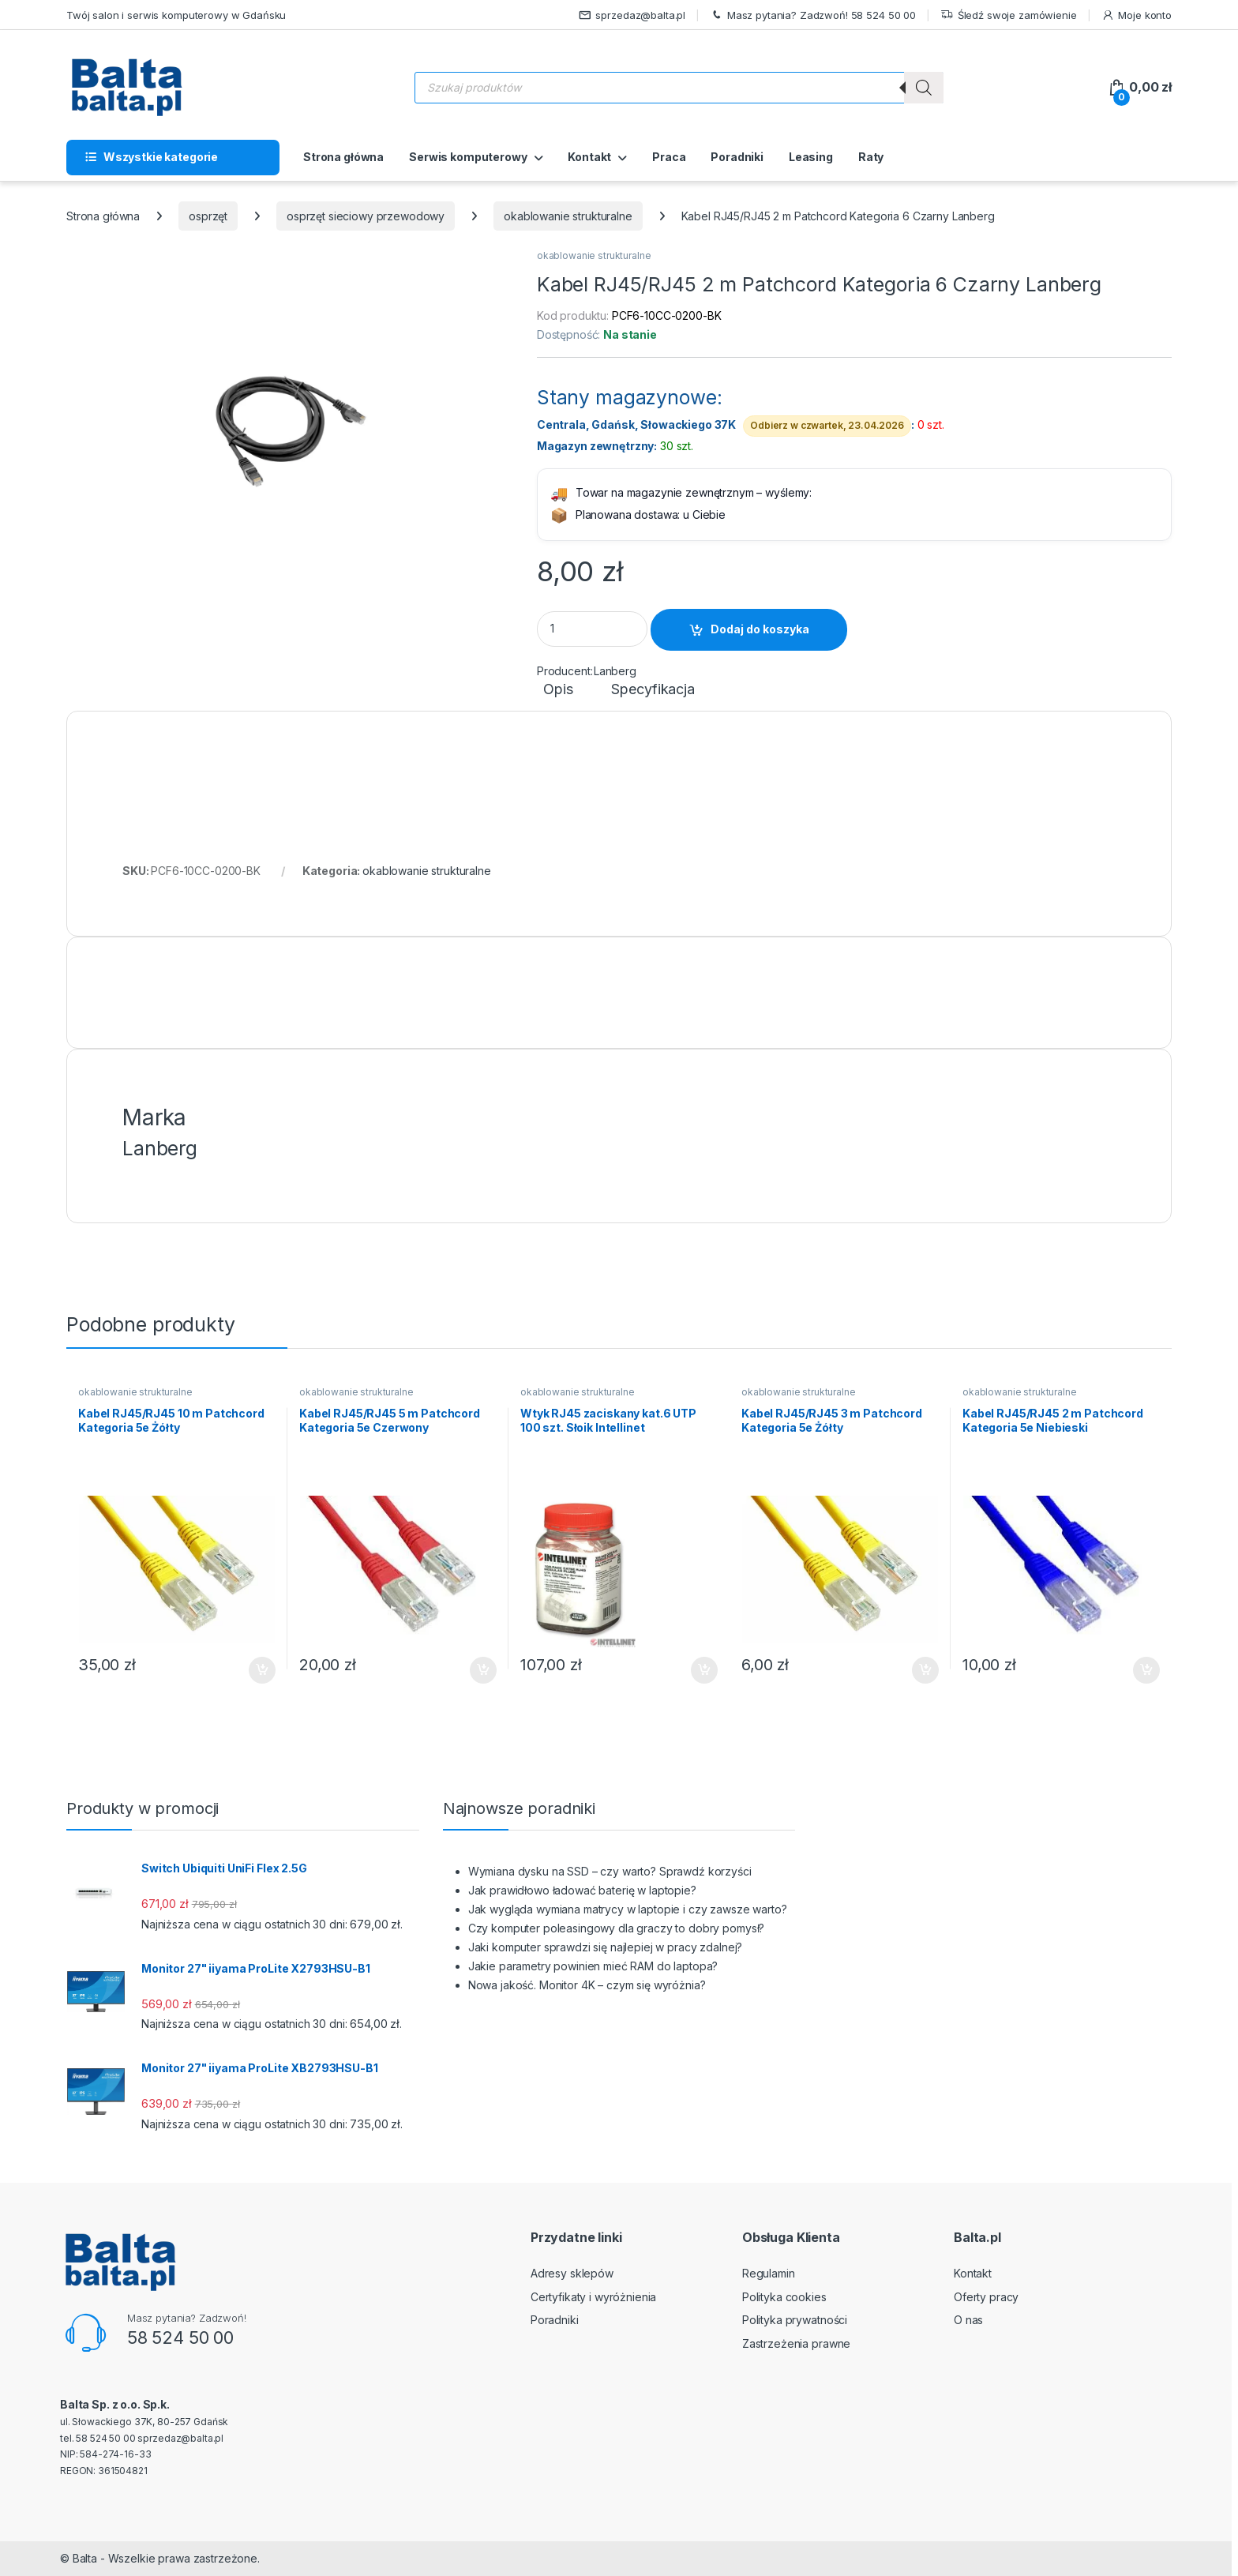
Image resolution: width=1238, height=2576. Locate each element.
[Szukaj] (924, 87)
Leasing (811, 156)
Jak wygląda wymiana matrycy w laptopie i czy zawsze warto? (627, 1909)
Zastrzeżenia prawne (796, 2343)
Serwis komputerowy (468, 156)
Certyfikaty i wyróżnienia (594, 2297)
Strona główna (343, 156)
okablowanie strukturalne (568, 216)
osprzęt (208, 216)
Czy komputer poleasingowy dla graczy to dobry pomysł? (616, 1928)
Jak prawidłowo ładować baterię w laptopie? (582, 1890)
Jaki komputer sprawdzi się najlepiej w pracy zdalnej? (605, 1947)
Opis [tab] (557, 689)
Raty (870, 156)
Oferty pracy (986, 2297)
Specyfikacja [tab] (652, 689)
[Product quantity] (592, 629)
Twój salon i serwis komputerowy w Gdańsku (176, 15)
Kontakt (589, 156)
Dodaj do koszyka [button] (262, 1670)
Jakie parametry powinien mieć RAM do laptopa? (593, 1966)
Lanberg (615, 671)
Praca (668, 156)
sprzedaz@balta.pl (632, 15)
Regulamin (768, 2273)
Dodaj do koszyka (760, 629)
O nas (968, 2319)
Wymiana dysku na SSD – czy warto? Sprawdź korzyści (610, 1871)
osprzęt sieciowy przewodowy (366, 216)
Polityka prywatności (794, 2319)
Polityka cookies (784, 2297)
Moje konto (1136, 15)
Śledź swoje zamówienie (1008, 15)
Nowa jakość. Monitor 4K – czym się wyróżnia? (587, 1985)
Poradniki (737, 156)
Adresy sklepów (572, 2273)
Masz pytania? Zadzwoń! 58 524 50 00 (813, 15)
